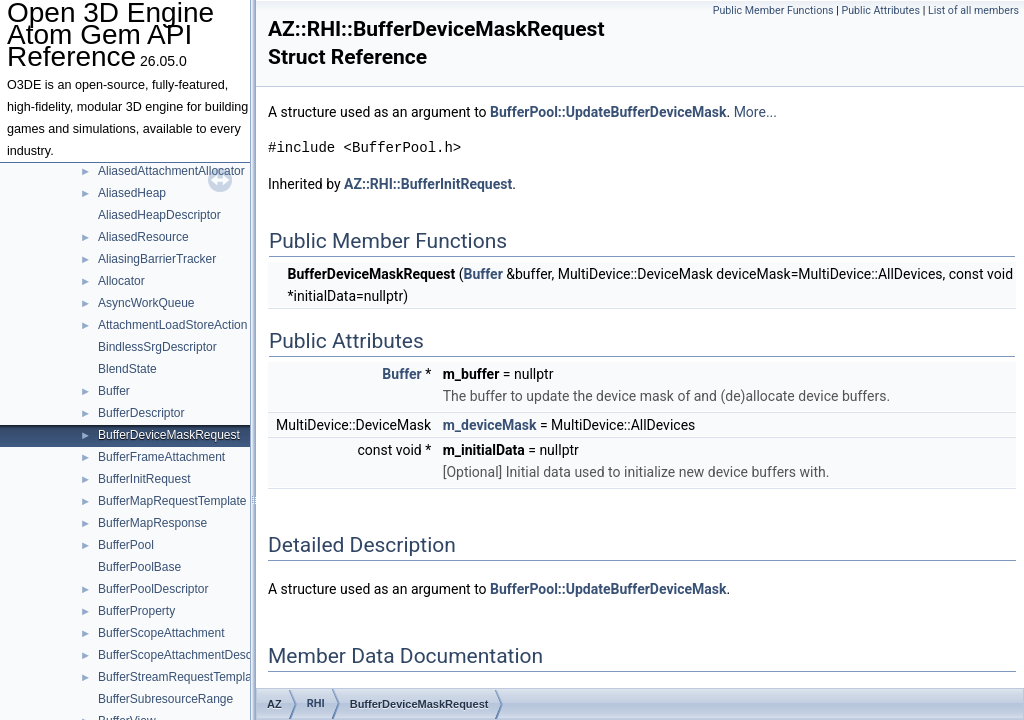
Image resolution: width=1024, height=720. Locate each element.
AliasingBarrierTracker (157, 259)
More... (755, 112)
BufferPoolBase (139, 567)
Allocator (121, 281)
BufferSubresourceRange (165, 699)
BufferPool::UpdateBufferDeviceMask (608, 112)
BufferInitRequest (144, 479)
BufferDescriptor (141, 413)
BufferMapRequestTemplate (172, 501)
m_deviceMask (490, 425)
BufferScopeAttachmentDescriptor (188, 655)
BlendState (127, 369)
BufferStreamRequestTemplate (180, 677)
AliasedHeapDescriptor (159, 215)
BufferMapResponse (152, 523)
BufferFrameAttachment (161, 457)
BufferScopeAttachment (161, 633)
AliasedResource (143, 237)
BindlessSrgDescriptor (157, 347)
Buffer (114, 391)
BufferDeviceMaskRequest (169, 435)
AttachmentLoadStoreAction (172, 325)
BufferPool (126, 545)
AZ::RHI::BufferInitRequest (428, 184)
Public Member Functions (773, 10)
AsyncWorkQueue (146, 303)
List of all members (973, 10)
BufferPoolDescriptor (153, 589)
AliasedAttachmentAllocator (171, 171)
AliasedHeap (132, 193)
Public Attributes (880, 10)
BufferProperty (136, 611)
